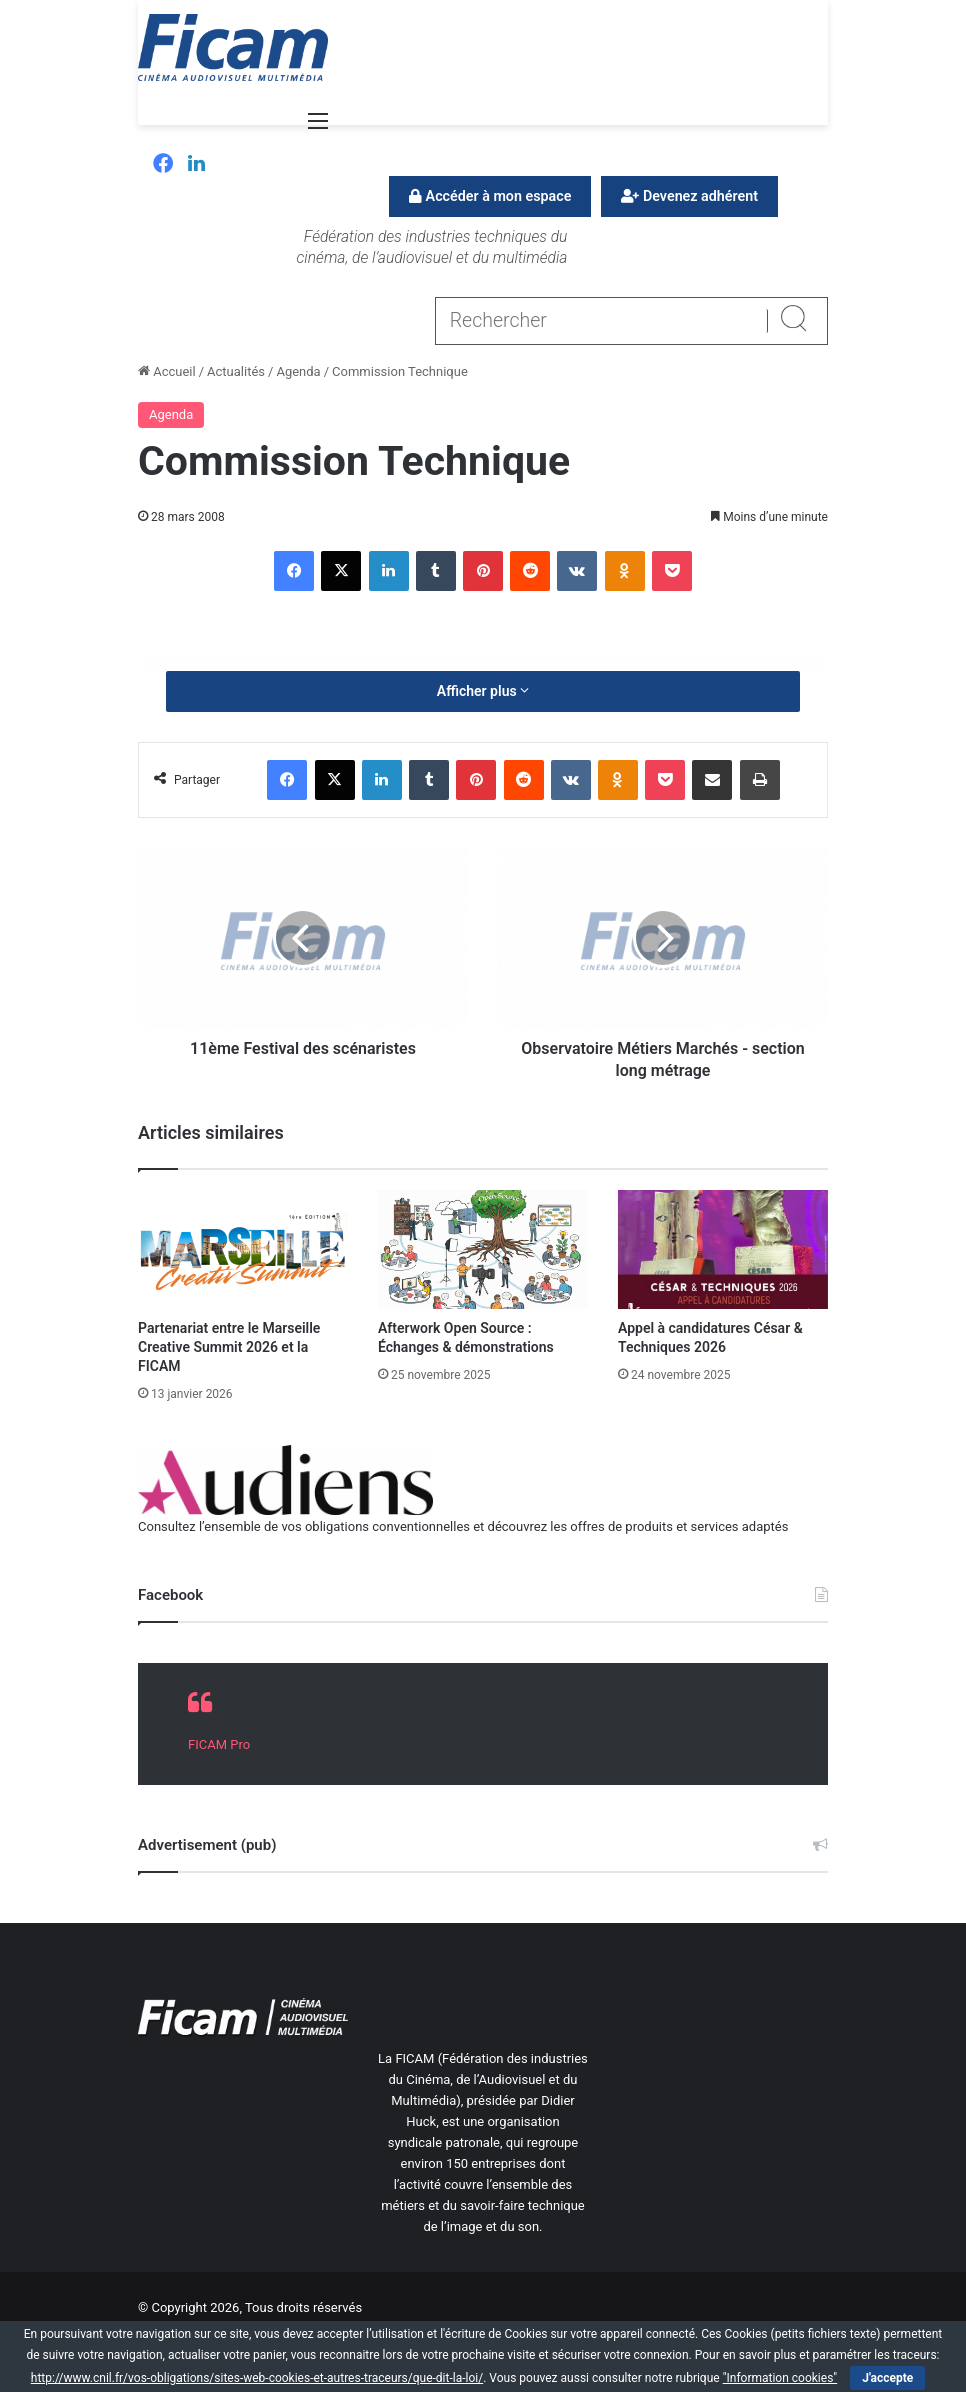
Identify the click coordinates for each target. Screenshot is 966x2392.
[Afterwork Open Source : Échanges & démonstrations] (483, 1249)
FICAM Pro (219, 1744)
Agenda (298, 371)
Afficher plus (483, 691)
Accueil (167, 371)
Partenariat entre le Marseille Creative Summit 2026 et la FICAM (229, 1347)
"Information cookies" (780, 2378)
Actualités (236, 371)
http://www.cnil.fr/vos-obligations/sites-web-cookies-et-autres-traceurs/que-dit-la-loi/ (257, 2378)
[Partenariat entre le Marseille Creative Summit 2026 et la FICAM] (243, 1249)
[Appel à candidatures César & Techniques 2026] (723, 1249)
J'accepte (887, 2378)
